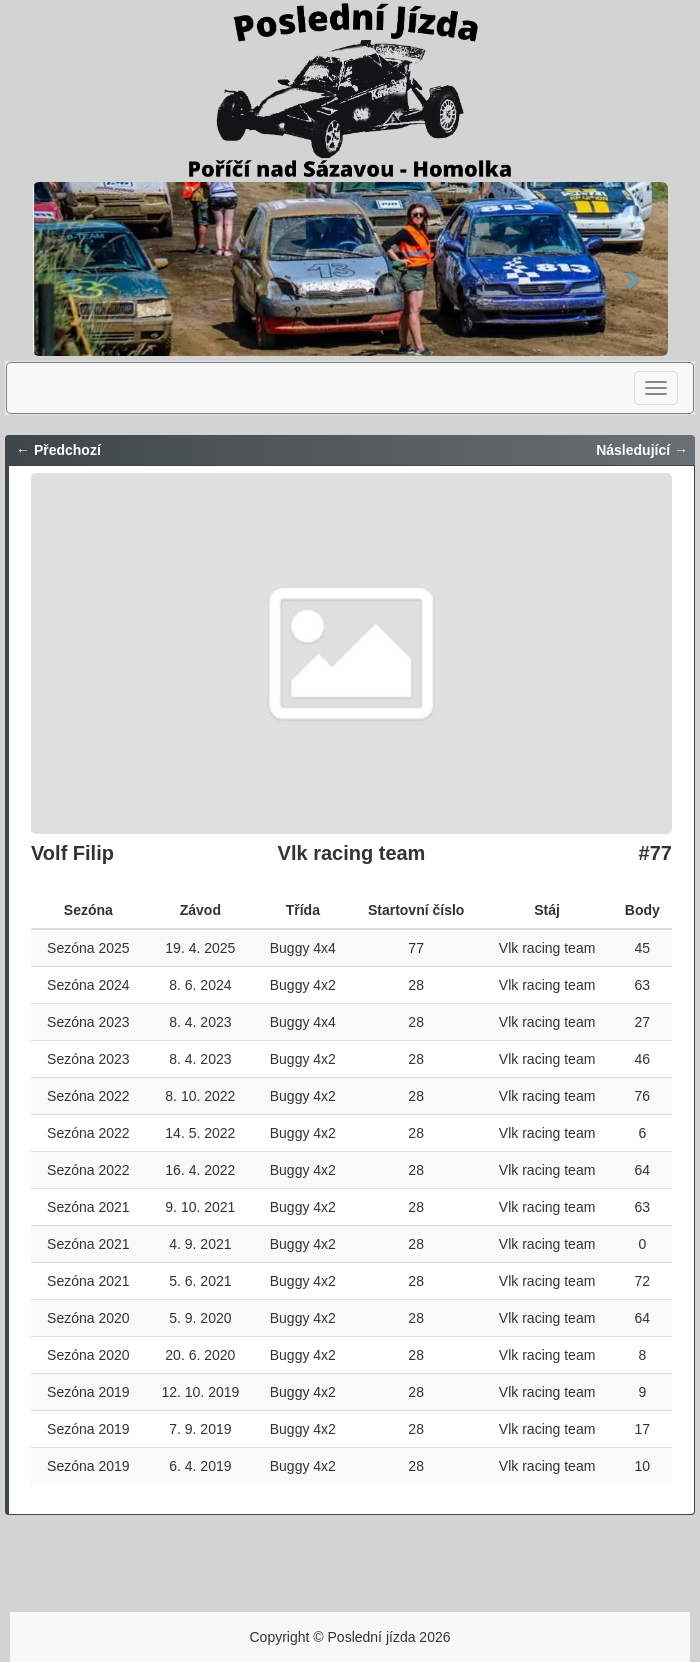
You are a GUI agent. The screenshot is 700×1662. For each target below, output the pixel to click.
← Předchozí (58, 450)
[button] (69, 269)
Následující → (642, 450)
